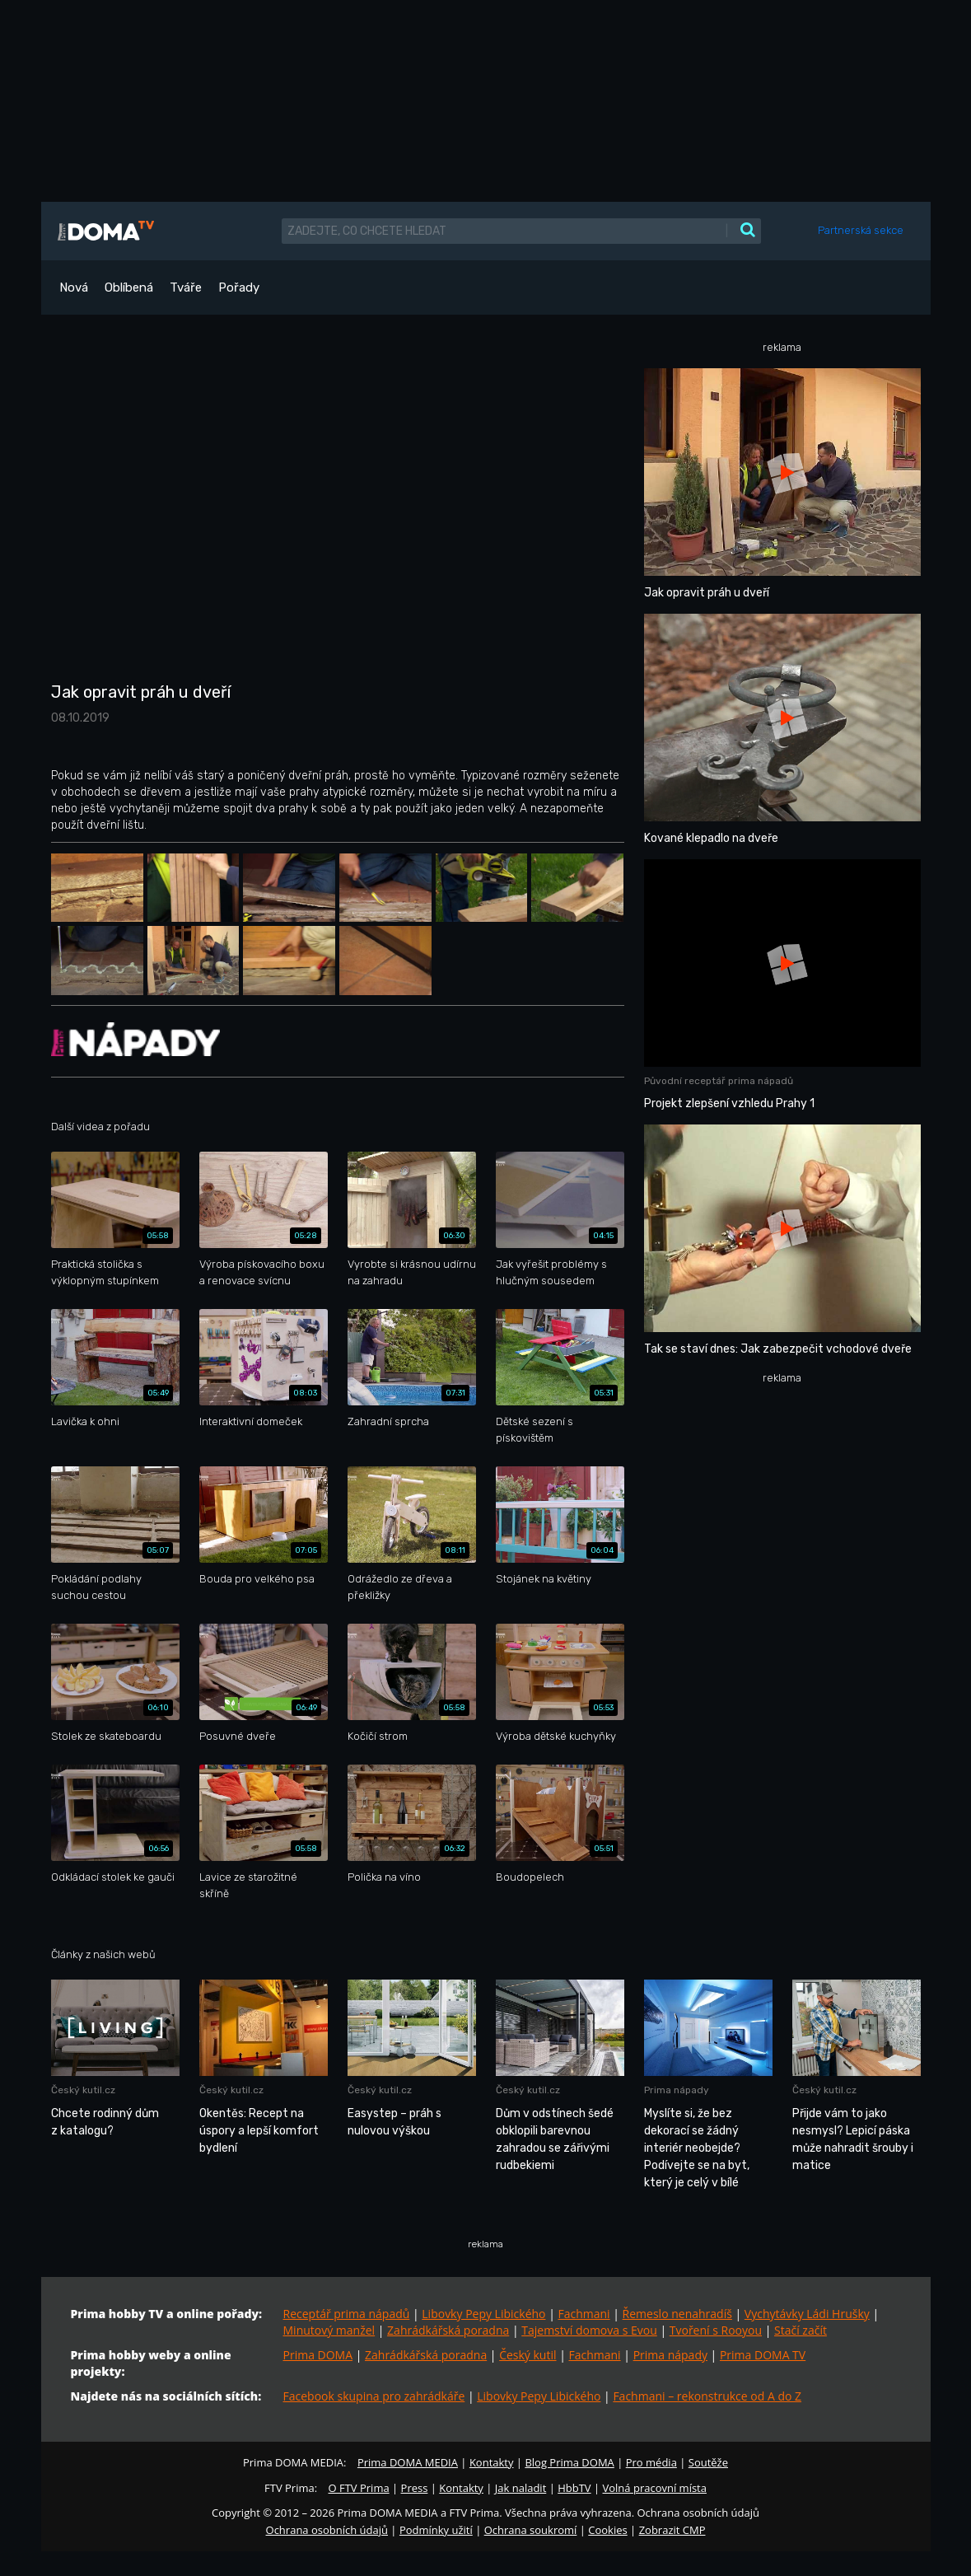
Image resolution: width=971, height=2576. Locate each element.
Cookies (607, 2529)
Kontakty (491, 2462)
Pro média (651, 2462)
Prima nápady (670, 2355)
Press (414, 2487)
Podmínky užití (436, 2529)
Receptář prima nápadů (346, 2313)
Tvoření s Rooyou (716, 2330)
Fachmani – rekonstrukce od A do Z (707, 2396)
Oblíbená (129, 287)
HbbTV (574, 2487)
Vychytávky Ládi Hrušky (807, 2313)
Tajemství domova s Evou (589, 2330)
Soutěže (708, 2462)
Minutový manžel (329, 2330)
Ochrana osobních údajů (327, 2529)
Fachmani (583, 2313)
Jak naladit (521, 2487)
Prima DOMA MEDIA (407, 2462)
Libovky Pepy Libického (483, 2313)
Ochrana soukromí (530, 2529)
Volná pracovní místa (655, 2487)
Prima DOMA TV (762, 2355)
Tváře (186, 287)
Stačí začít (800, 2330)
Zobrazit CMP (672, 2529)
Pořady (238, 287)
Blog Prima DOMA (569, 2462)
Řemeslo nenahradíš (677, 2313)
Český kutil (527, 2355)
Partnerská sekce (860, 230)
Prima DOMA (318, 2355)
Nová (73, 287)
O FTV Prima (358, 2487)
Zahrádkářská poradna (448, 2330)
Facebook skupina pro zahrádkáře (374, 2396)
